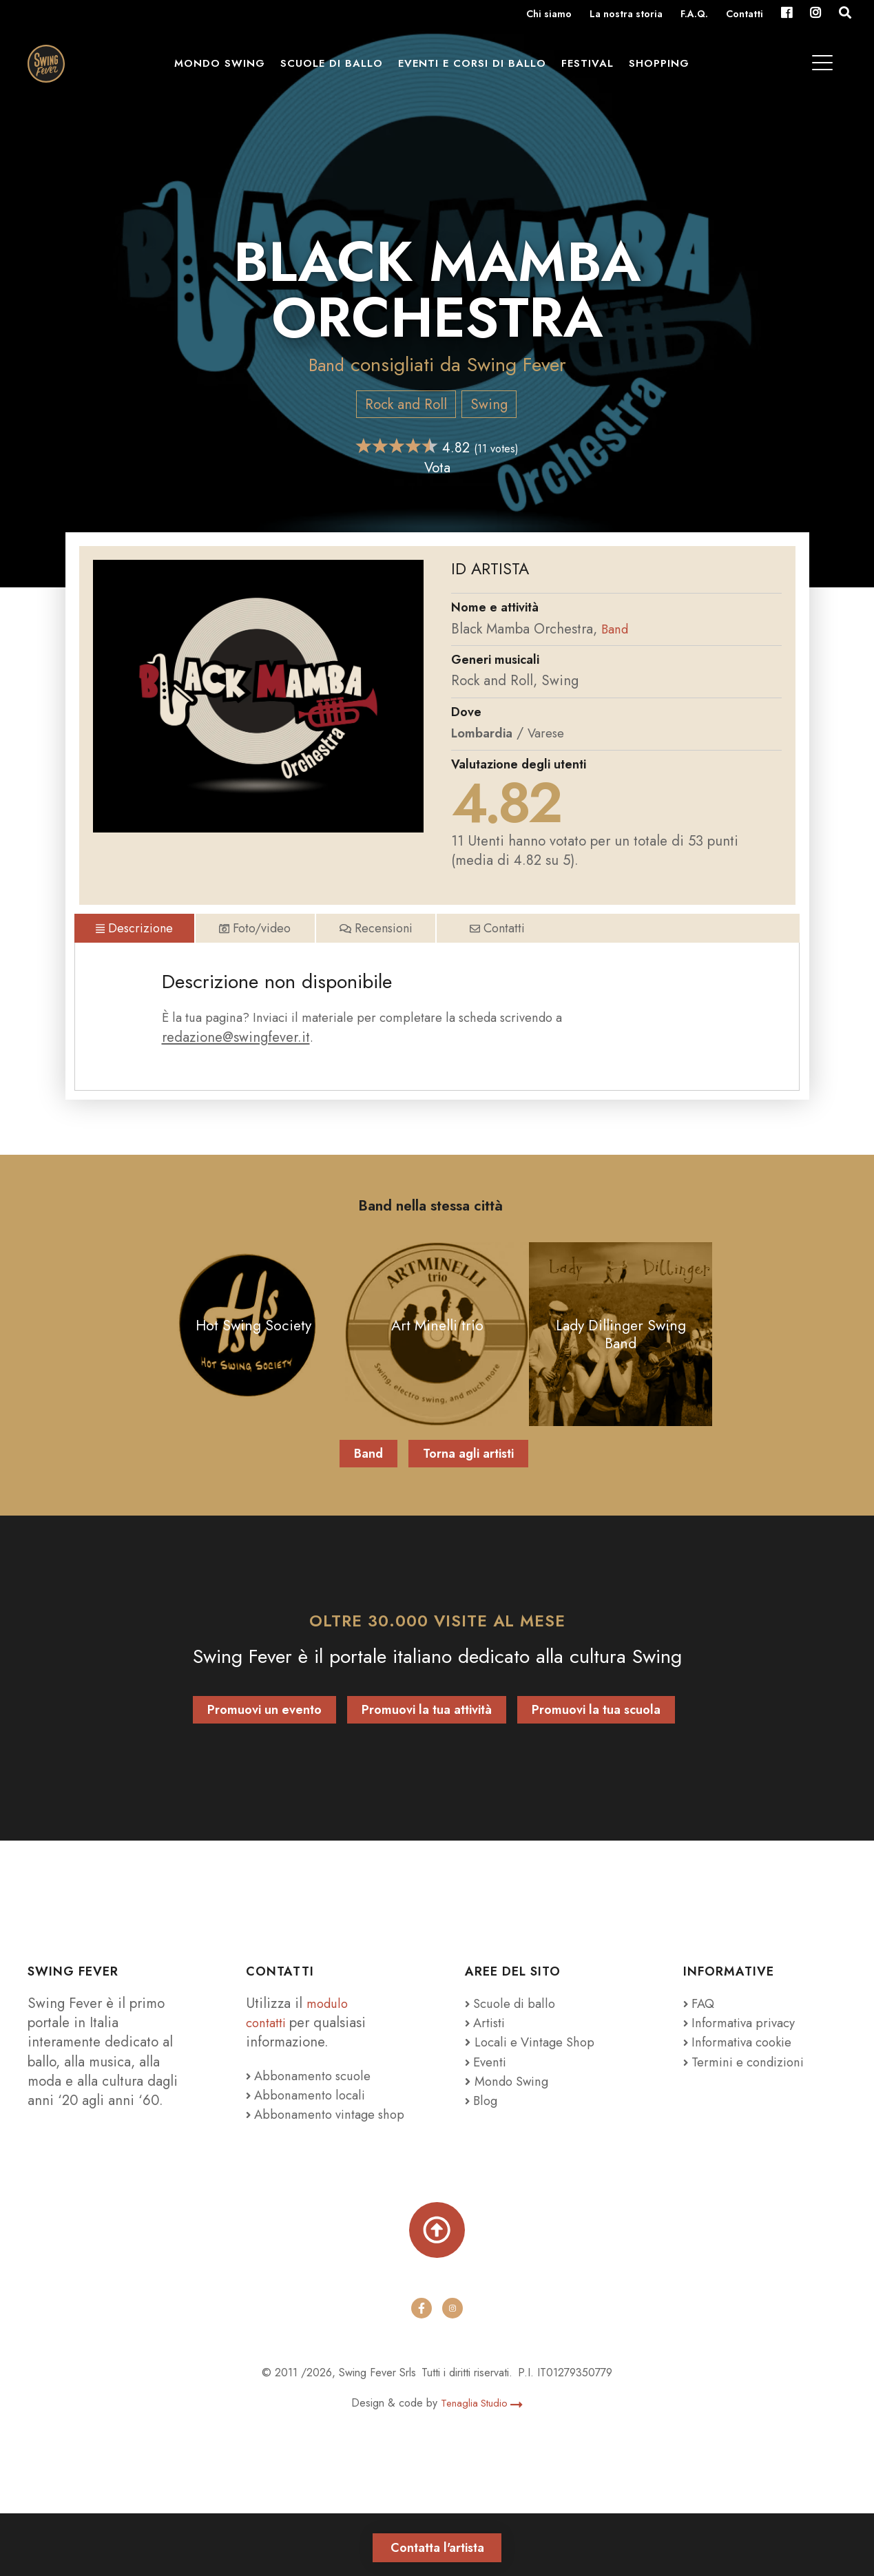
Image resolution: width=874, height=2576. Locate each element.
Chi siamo (549, 15)
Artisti (487, 2056)
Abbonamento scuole (314, 2109)
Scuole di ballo (340, 70)
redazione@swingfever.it (236, 1065)
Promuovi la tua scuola (596, 1744)
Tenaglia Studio (482, 2465)
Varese (554, 732)
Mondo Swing (228, 70)
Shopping (668, 70)
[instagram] (453, 2370)
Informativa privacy (745, 2056)
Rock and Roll (405, 404)
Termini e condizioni (750, 2095)
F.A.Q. (694, 15)
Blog (483, 2134)
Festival (596, 70)
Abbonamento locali (311, 2129)
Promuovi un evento (264, 1744)
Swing (489, 404)
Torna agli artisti (468, 1487)
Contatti (744, 15)
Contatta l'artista (437, 2542)
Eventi (488, 2095)
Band (326, 364)
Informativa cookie (743, 2076)
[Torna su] (436, 2288)
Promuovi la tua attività (427, 1744)
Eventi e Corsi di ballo (481, 70)
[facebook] (421, 2370)
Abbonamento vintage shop (317, 2158)
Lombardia (485, 732)
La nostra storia (626, 15)
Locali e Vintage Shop (541, 2076)
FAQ (701, 2037)
